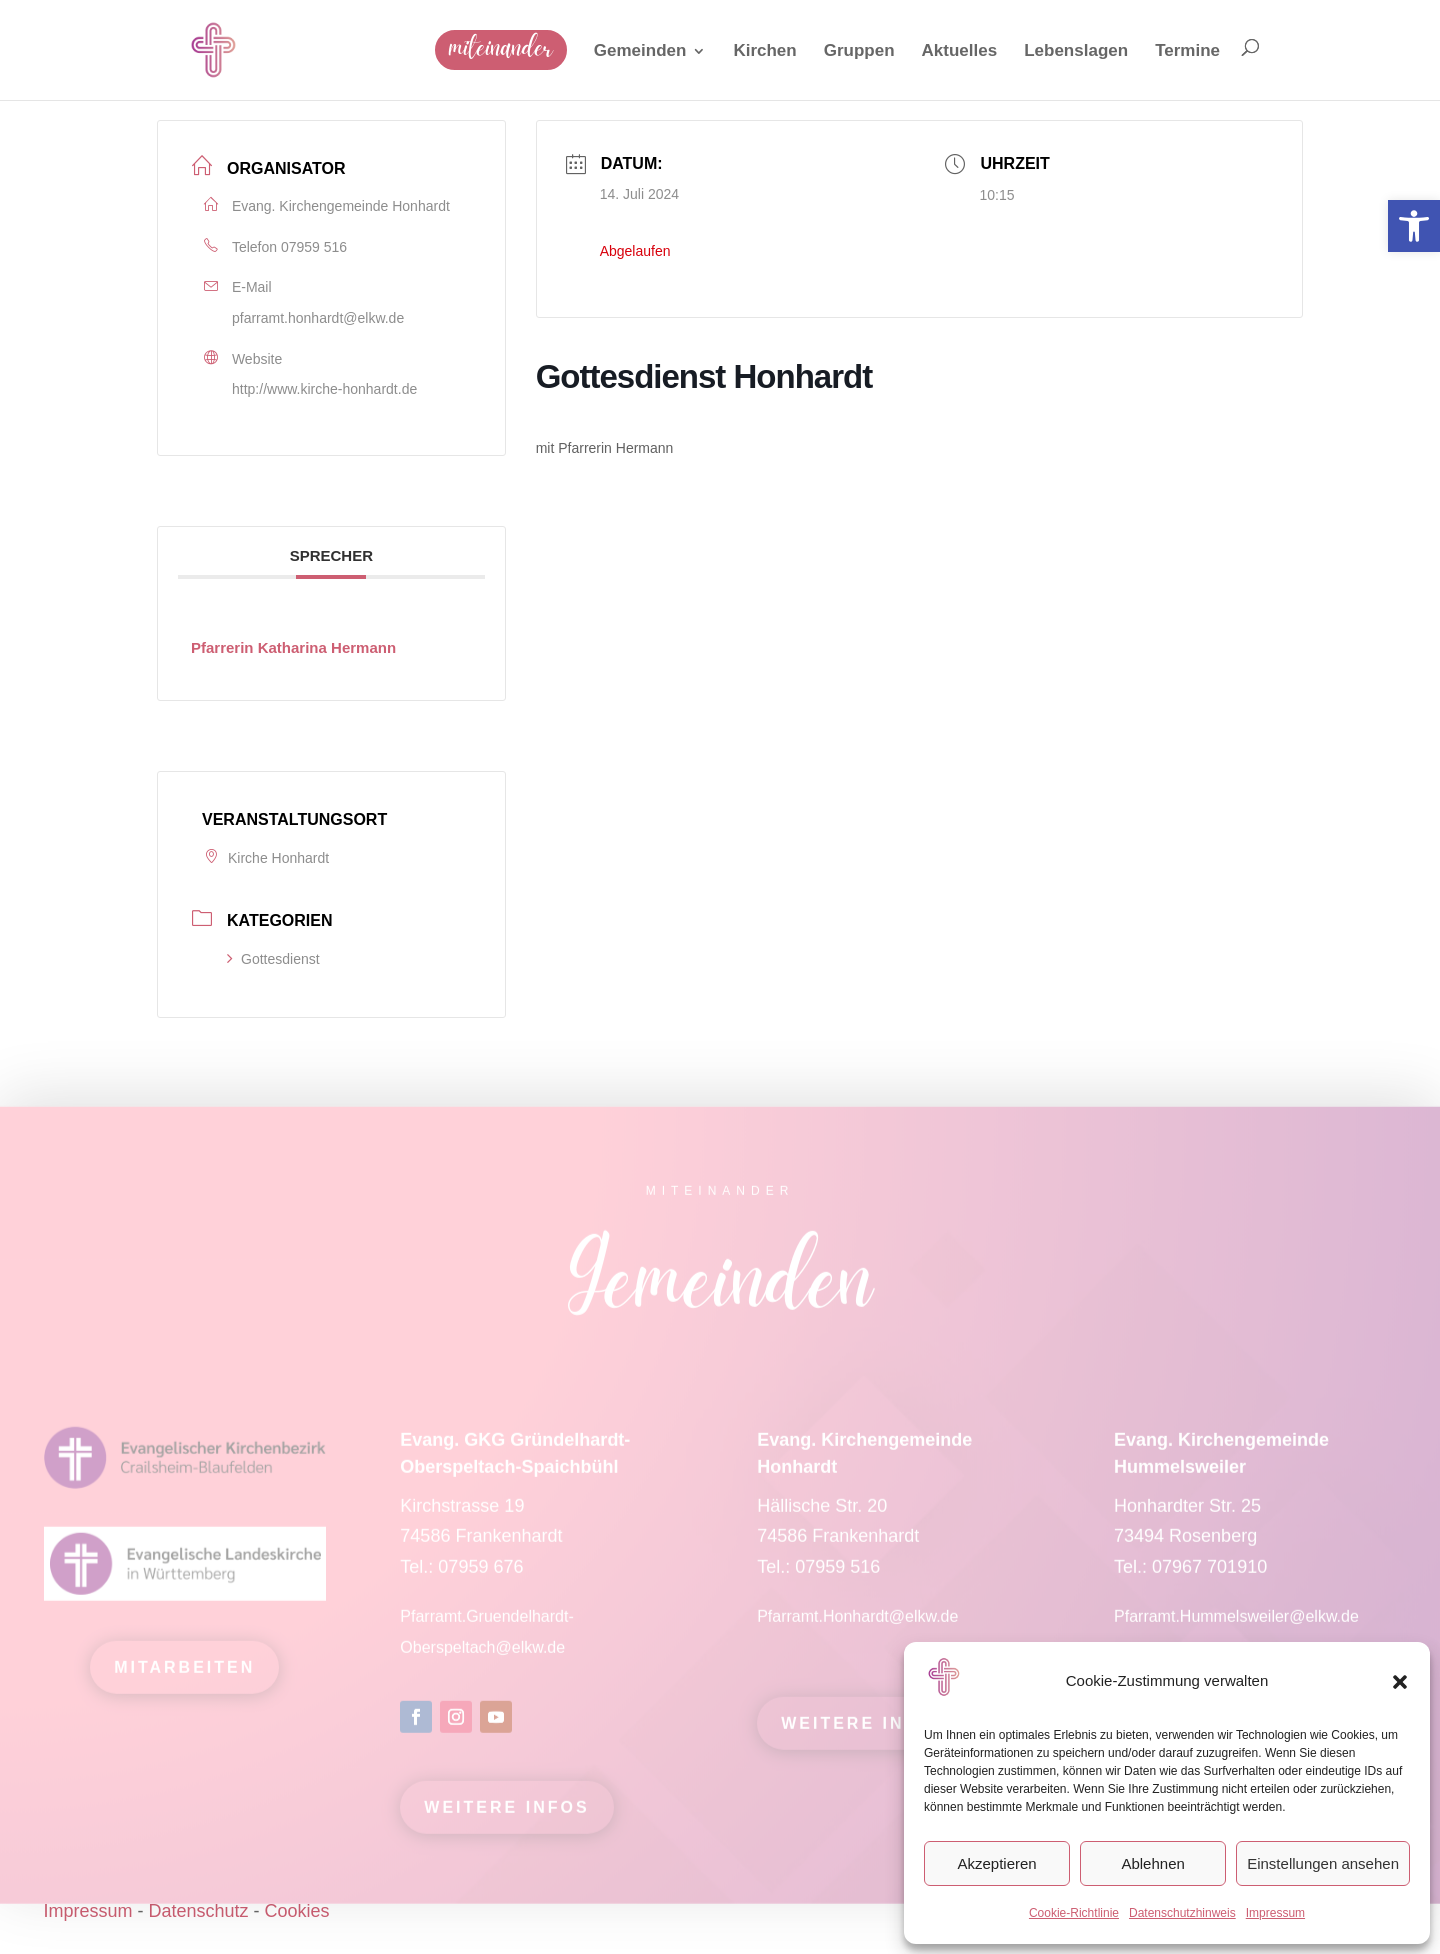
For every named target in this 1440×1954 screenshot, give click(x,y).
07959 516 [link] (314, 247)
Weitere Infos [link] (506, 1818)
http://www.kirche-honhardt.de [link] (324, 389)
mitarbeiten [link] (184, 1678)
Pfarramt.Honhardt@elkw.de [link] (860, 1627)
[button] (1400, 1682)
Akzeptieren (996, 1863)
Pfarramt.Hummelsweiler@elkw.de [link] (1236, 1627)
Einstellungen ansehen (1323, 1863)
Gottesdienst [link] (273, 959)
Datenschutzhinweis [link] (1182, 1913)
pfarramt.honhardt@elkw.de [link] (318, 318)
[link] (1414, 226)
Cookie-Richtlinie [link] (1074, 1913)
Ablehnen (1152, 1863)
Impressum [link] (1275, 1913)
